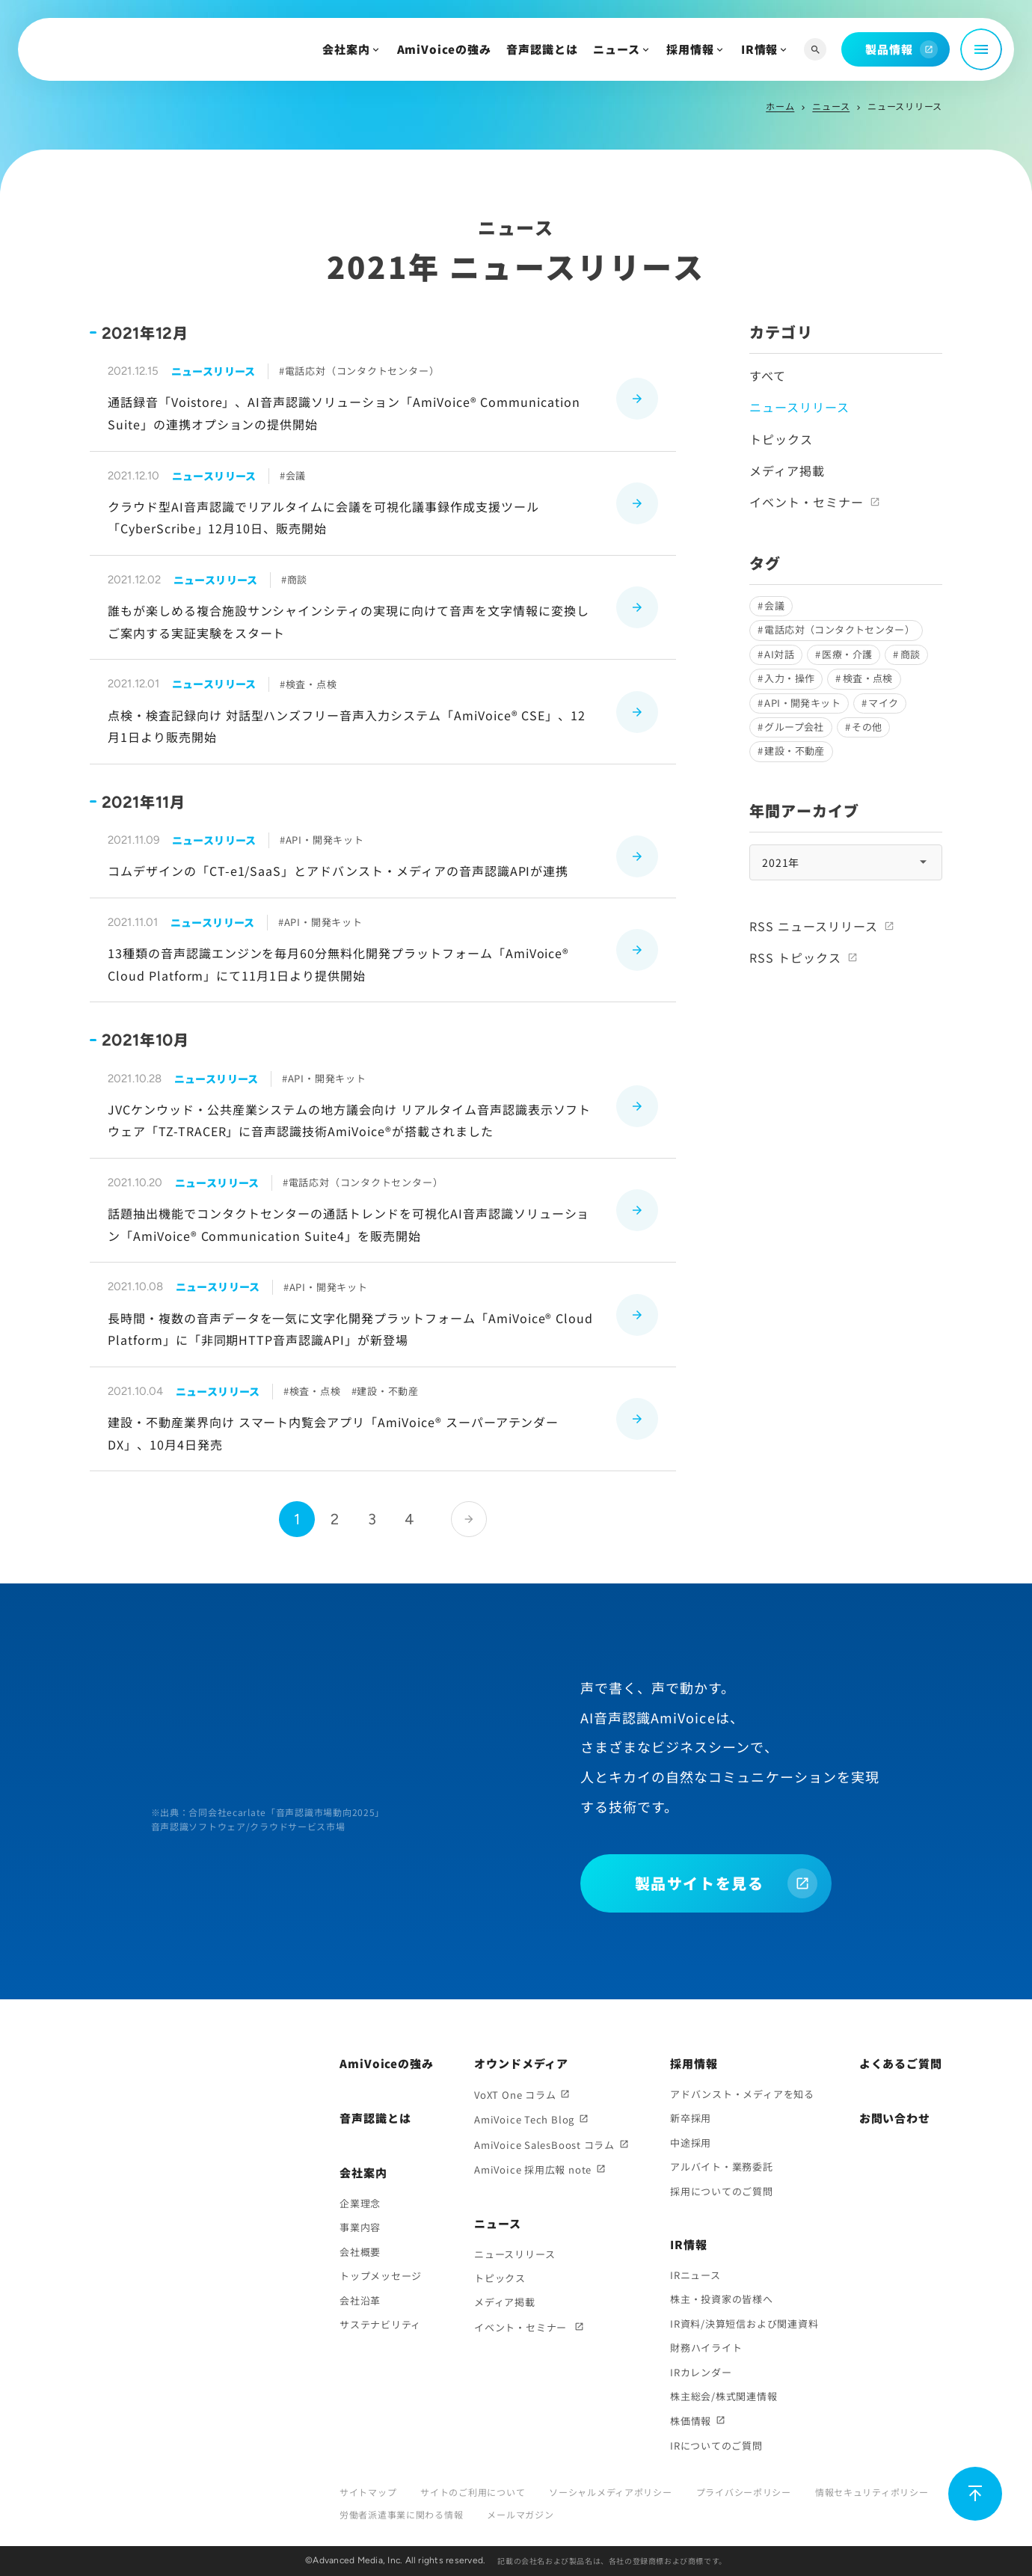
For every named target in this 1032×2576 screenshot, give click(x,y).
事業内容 (360, 2227)
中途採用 (690, 2142)
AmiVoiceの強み (444, 49)
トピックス (781, 439)
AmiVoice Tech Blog (524, 2119)
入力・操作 (789, 678)
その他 (867, 727)
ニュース (616, 49)
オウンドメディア (521, 2063)
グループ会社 (793, 727)
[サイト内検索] (815, 49)
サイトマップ (368, 2491)
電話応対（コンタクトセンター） (839, 629)
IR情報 (759, 49)
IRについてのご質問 (716, 2445)
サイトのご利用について (472, 2491)
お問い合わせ (894, 2118)
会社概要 (360, 2252)
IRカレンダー (700, 2372)
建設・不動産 (794, 750)
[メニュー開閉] (981, 49)
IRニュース (695, 2275)
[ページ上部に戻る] (975, 2494)
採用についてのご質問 (721, 2191)
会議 (774, 605)
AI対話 (779, 654)
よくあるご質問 (900, 2063)
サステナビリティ (380, 2324)
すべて (767, 375)
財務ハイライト (706, 2347)
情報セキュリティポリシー (872, 2491)
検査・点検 (868, 678)
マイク (883, 703)
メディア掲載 (787, 470)
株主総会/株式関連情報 (724, 2396)
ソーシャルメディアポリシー (610, 2491)
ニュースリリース (514, 2254)
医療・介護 (847, 654)
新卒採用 (690, 2118)
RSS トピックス (795, 957)
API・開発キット (802, 703)
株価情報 (690, 2421)
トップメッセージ (381, 2276)
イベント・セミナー (806, 502)
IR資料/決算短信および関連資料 (744, 2323)
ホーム (780, 105)
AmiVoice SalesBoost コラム (544, 2145)
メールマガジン (520, 2514)
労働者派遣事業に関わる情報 (401, 2514)
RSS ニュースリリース (813, 926)
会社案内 (346, 49)
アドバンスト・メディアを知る (742, 2094)
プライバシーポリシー (743, 2491)
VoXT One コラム (515, 2095)
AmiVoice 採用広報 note (533, 2169)
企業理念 (360, 2203)
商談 (910, 654)
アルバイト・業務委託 (721, 2166)
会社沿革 (360, 2300)
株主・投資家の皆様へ (721, 2299)
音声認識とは (541, 49)
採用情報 (690, 49)
